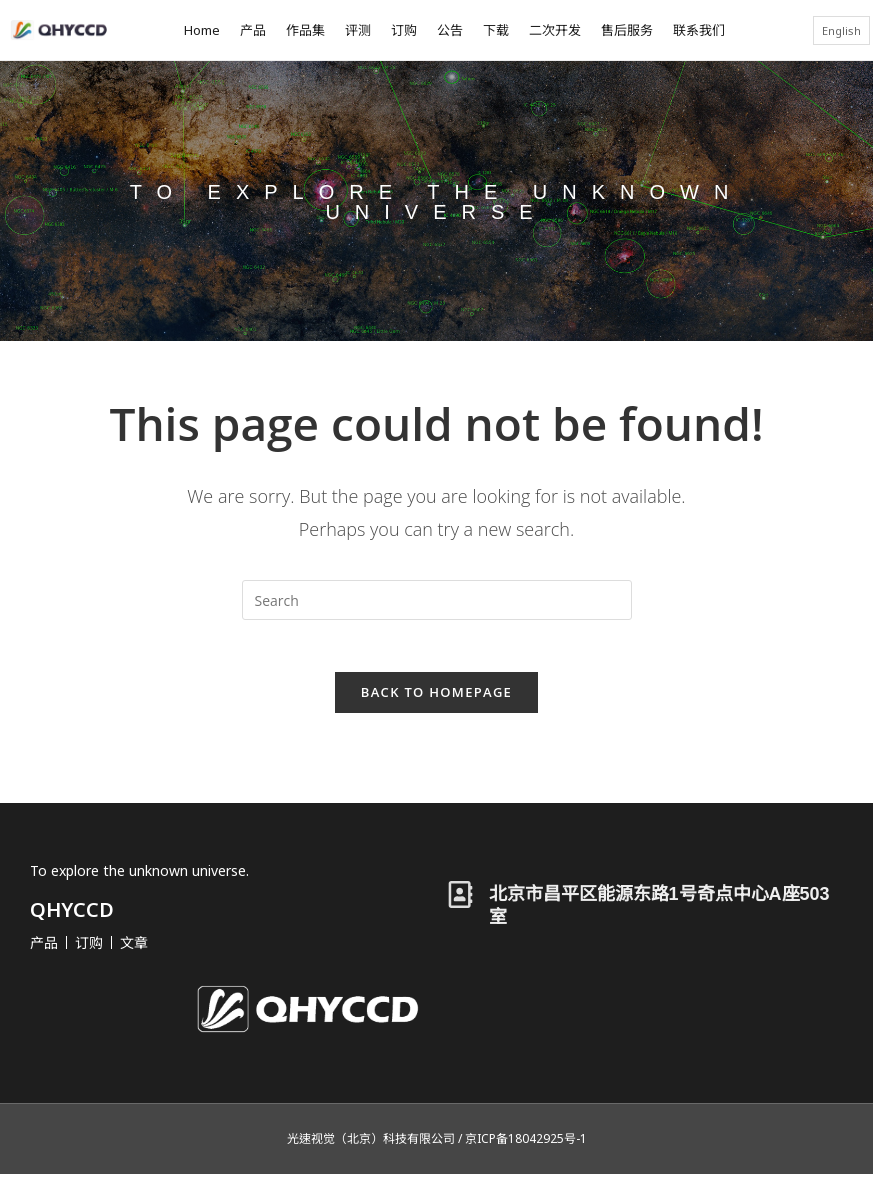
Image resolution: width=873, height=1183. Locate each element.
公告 (450, 30)
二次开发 (555, 30)
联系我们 (699, 30)
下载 (496, 30)
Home (202, 30)
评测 (358, 30)
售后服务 (627, 30)
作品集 (305, 30)
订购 (404, 30)
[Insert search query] (437, 600)
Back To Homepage (436, 700)
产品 (253, 30)
